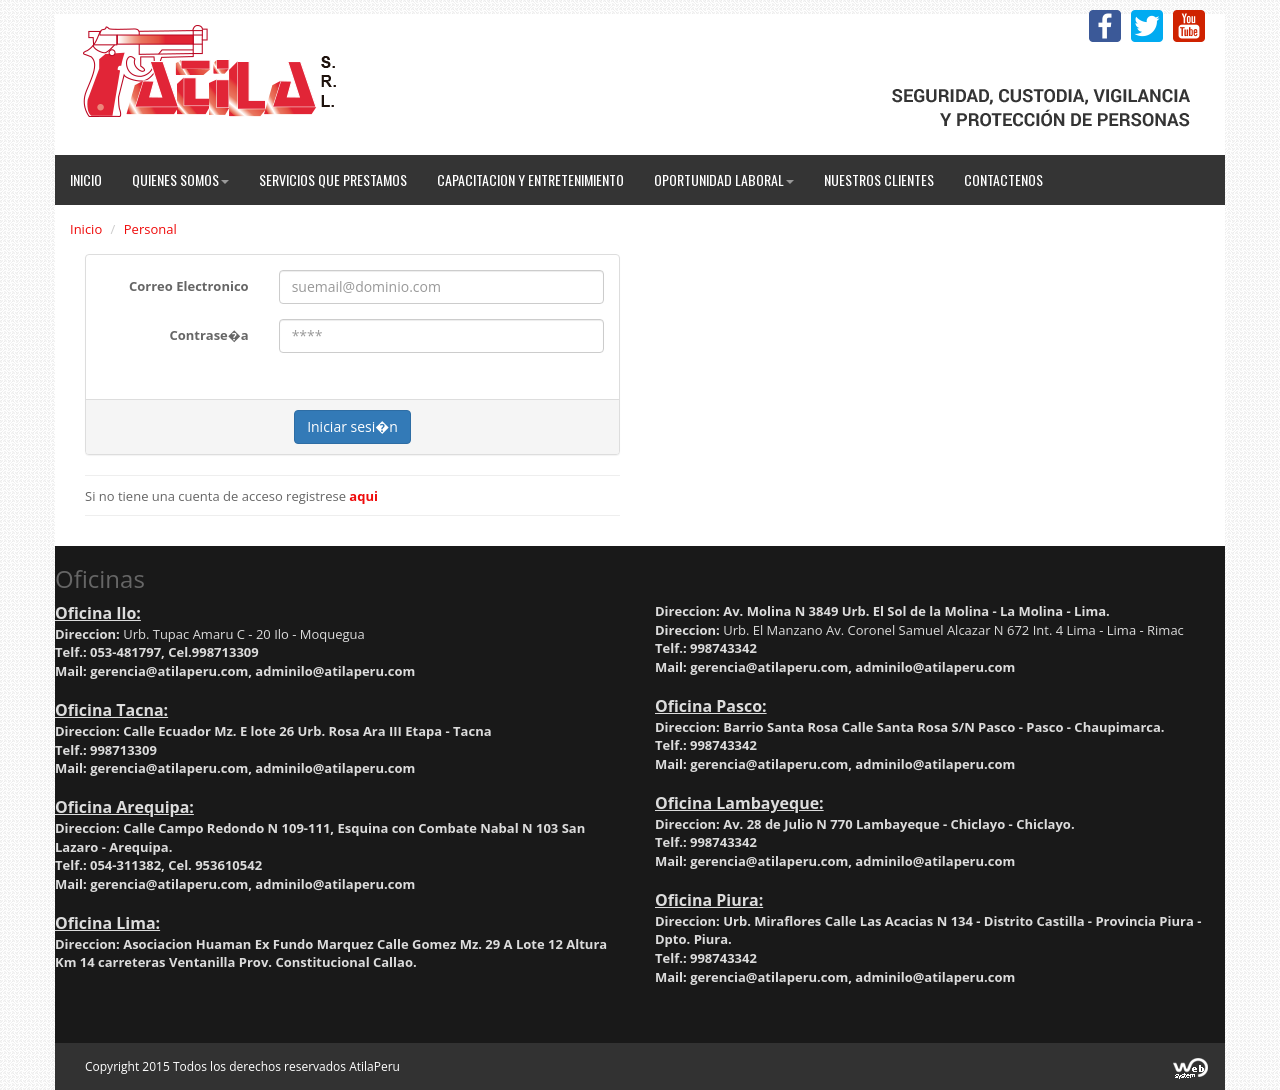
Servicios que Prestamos (333, 179)
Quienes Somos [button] (180, 179)
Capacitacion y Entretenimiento (530, 179)
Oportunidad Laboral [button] (724, 179)
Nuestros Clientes (879, 179)
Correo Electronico (189, 286)
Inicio (86, 179)
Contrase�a (208, 335)
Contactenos (1003, 179)
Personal (150, 229)
